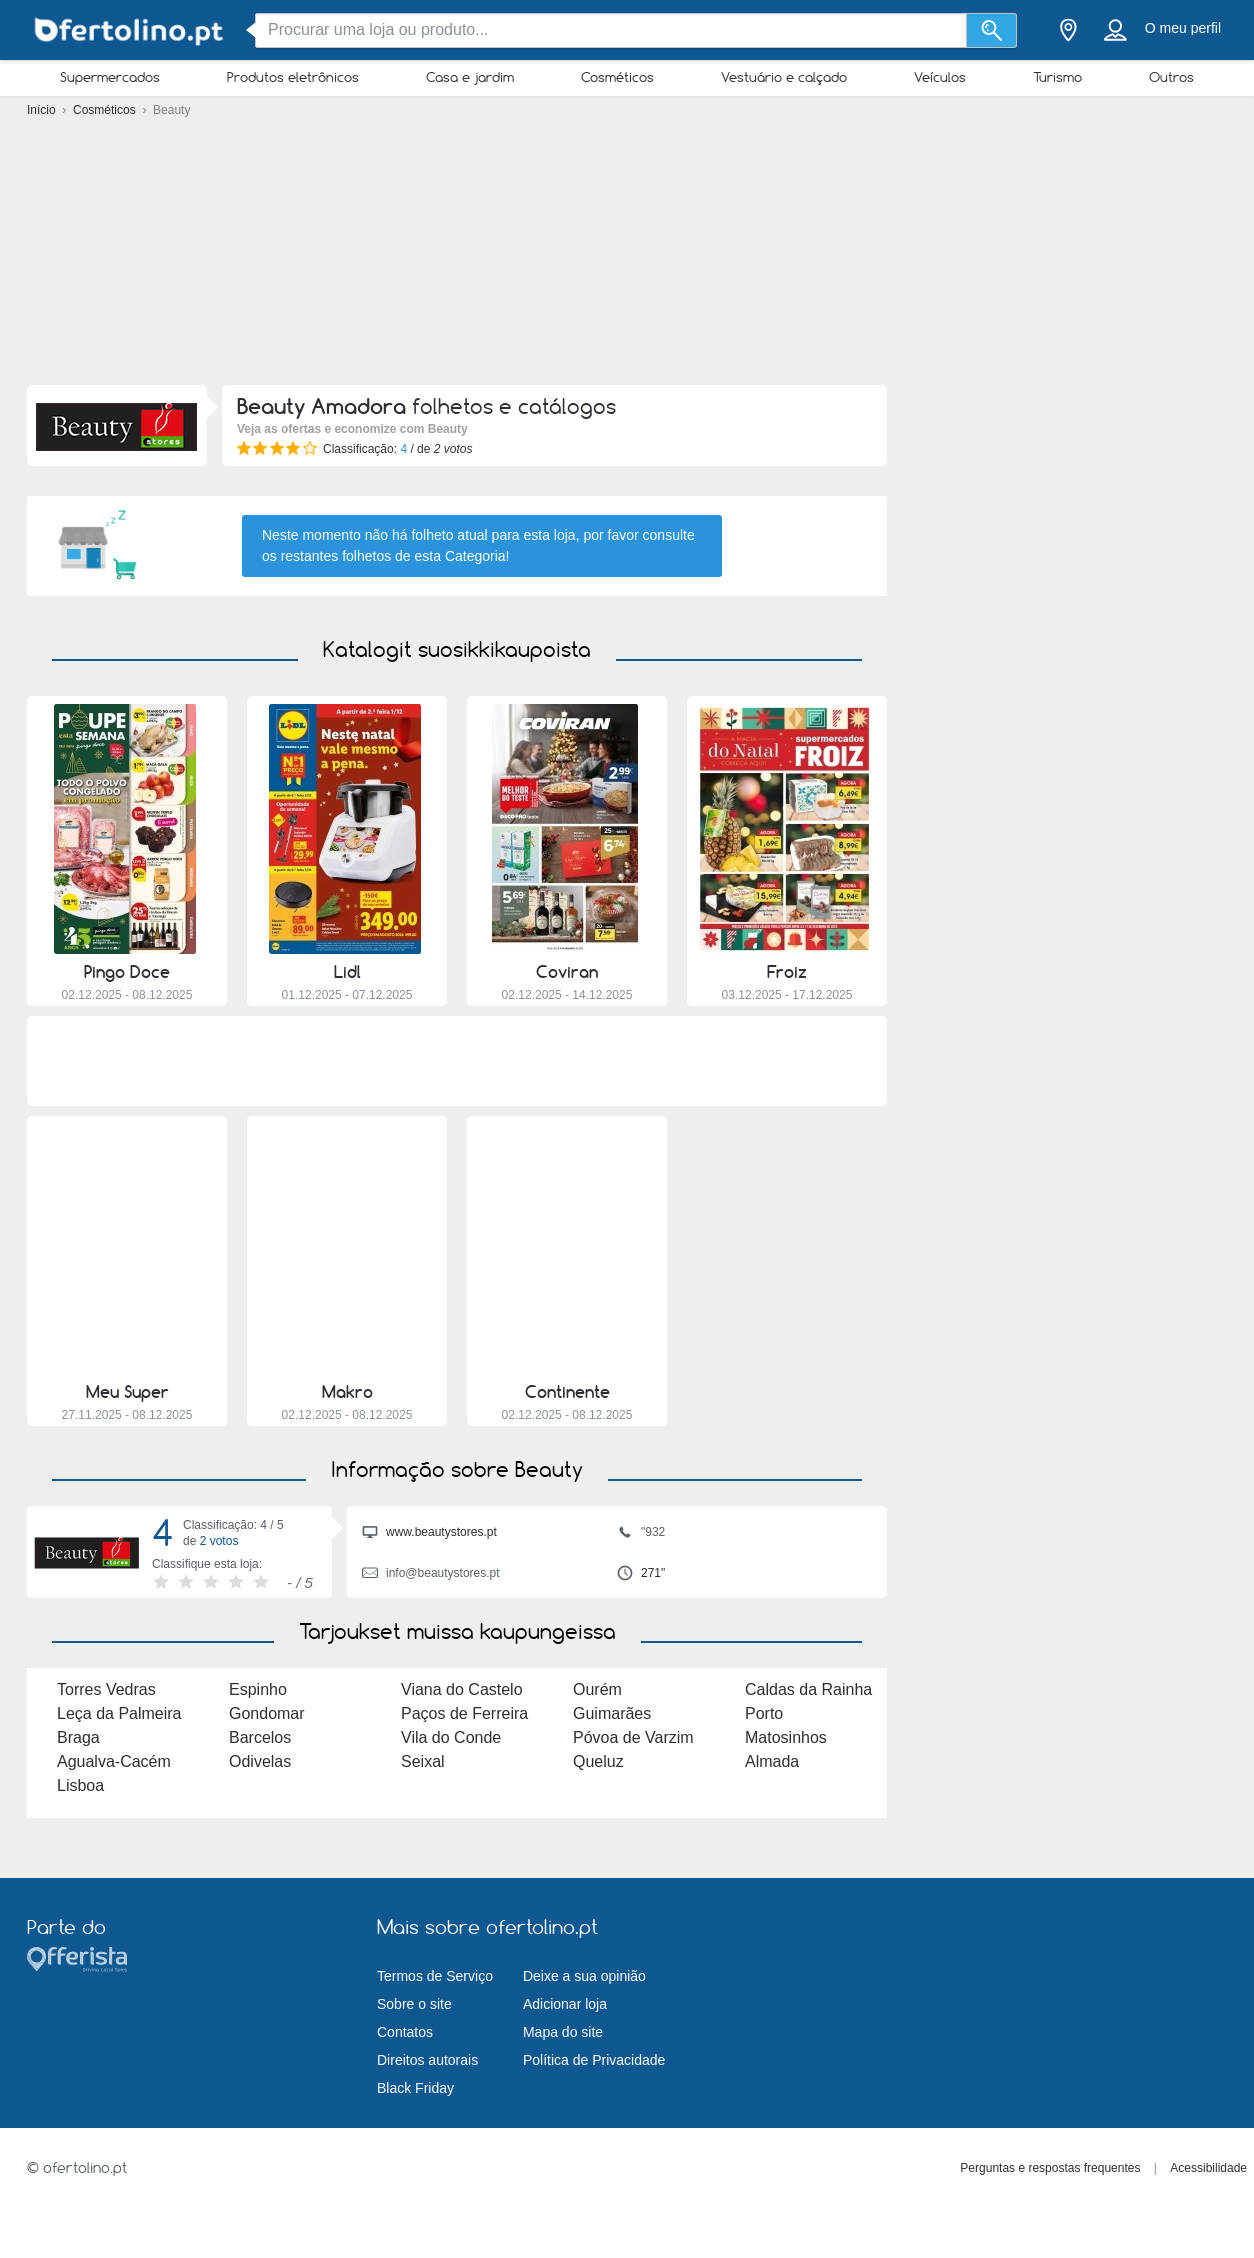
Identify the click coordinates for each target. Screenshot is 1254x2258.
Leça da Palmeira (119, 1713)
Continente (567, 1392)
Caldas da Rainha (808, 1689)
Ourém (597, 1689)
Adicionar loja (565, 2004)
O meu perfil (1183, 28)
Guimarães (612, 1713)
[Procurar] (991, 30)
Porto (764, 1713)
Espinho (258, 1689)
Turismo (1057, 77)
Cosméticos (617, 77)
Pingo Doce (127, 972)
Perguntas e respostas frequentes (1050, 2168)
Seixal (423, 1761)
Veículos (940, 77)
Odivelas (260, 1761)
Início (43, 110)
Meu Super (127, 1392)
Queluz (598, 1761)
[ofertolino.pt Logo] (127, 30)
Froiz (787, 972)
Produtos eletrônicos (293, 77)
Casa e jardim (470, 77)
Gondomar (267, 1713)
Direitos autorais (427, 2060)
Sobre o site (414, 2004)
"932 (641, 1534)
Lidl (347, 972)
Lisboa (80, 1785)
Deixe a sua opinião (584, 1976)
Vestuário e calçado (784, 77)
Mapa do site (563, 2032)
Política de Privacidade (594, 2060)
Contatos (405, 2032)
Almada (772, 1761)
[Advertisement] (627, 250)
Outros (1171, 77)
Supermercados (110, 77)
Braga (78, 1737)
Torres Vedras (106, 1689)
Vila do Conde (451, 1737)
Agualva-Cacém (114, 1761)
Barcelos (260, 1737)
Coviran (567, 972)
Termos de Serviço (435, 1976)
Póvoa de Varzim (633, 1737)
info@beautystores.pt (431, 1575)
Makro (347, 1392)
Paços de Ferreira (464, 1713)
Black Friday (415, 2088)
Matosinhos (786, 1737)
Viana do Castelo (462, 1689)
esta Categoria (460, 556)
